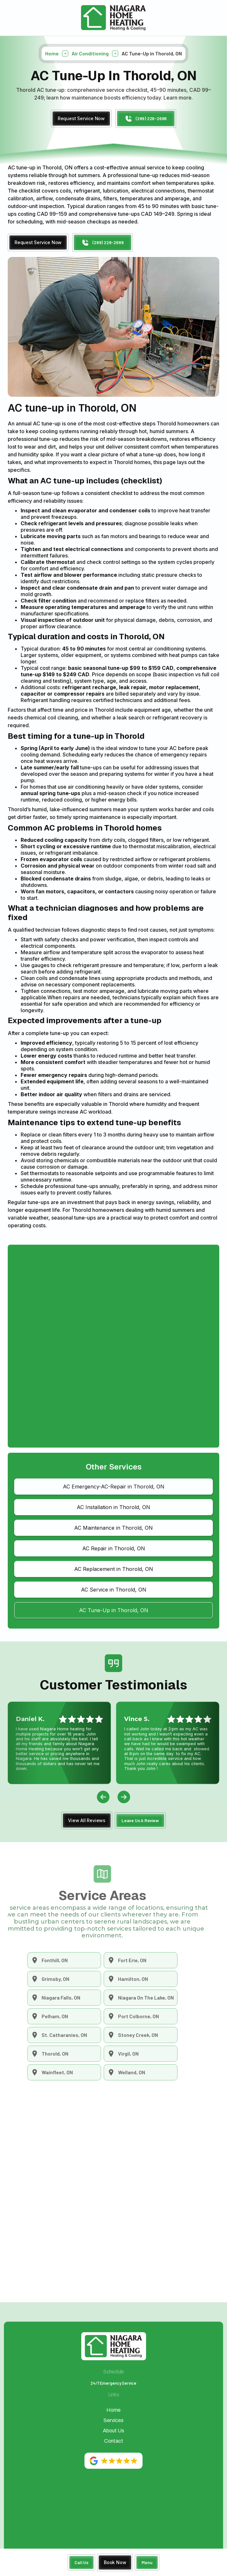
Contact (113, 2441)
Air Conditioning (90, 58)
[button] (147, 2562)
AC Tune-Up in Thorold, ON (113, 1610)
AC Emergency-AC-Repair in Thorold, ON (113, 1486)
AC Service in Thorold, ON (113, 1589)
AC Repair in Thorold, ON (113, 1548)
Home (52, 58)
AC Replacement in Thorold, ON (113, 1569)
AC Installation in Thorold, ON (113, 1507)
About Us (113, 2430)
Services (113, 2420)
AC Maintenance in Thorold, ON (113, 1528)
